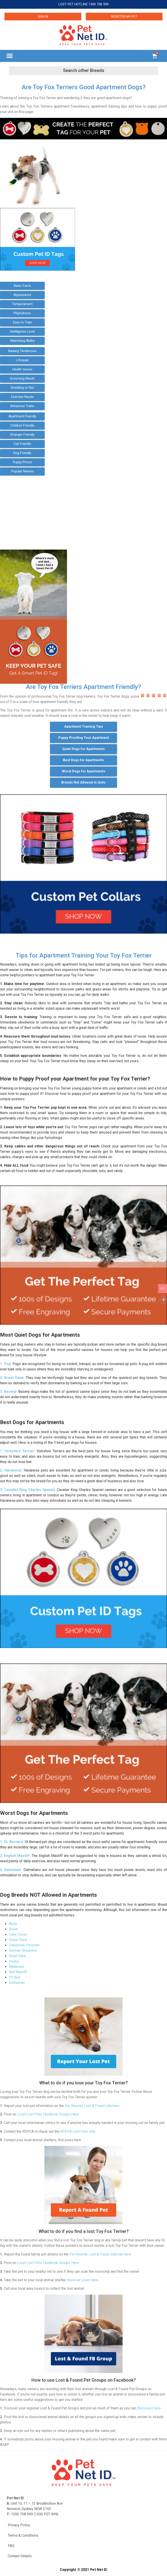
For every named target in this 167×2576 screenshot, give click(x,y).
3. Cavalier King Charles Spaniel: (28, 1490)
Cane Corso (18, 1934)
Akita (13, 1924)
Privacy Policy (19, 2525)
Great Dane (17, 1956)
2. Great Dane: (13, 1378)
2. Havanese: (12, 1470)
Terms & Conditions (23, 2535)
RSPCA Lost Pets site (77, 2131)
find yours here (149, 2408)
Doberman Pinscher (24, 1945)
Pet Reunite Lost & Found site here (92, 2106)
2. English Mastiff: (16, 1856)
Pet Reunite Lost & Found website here (100, 2254)
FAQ (11, 2546)
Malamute (16, 1966)
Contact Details (20, 2556)
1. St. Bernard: (12, 1842)
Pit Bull (14, 1977)
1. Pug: (6, 1364)
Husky (14, 1961)
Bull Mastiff (18, 1972)
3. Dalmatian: (11, 1870)
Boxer (13, 1929)
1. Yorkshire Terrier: (18, 1451)
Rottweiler (17, 1983)
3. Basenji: (9, 1391)
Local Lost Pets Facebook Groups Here (48, 2114)
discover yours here (82, 2280)
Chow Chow (18, 1940)
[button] (9, 56)
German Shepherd (23, 1950)
